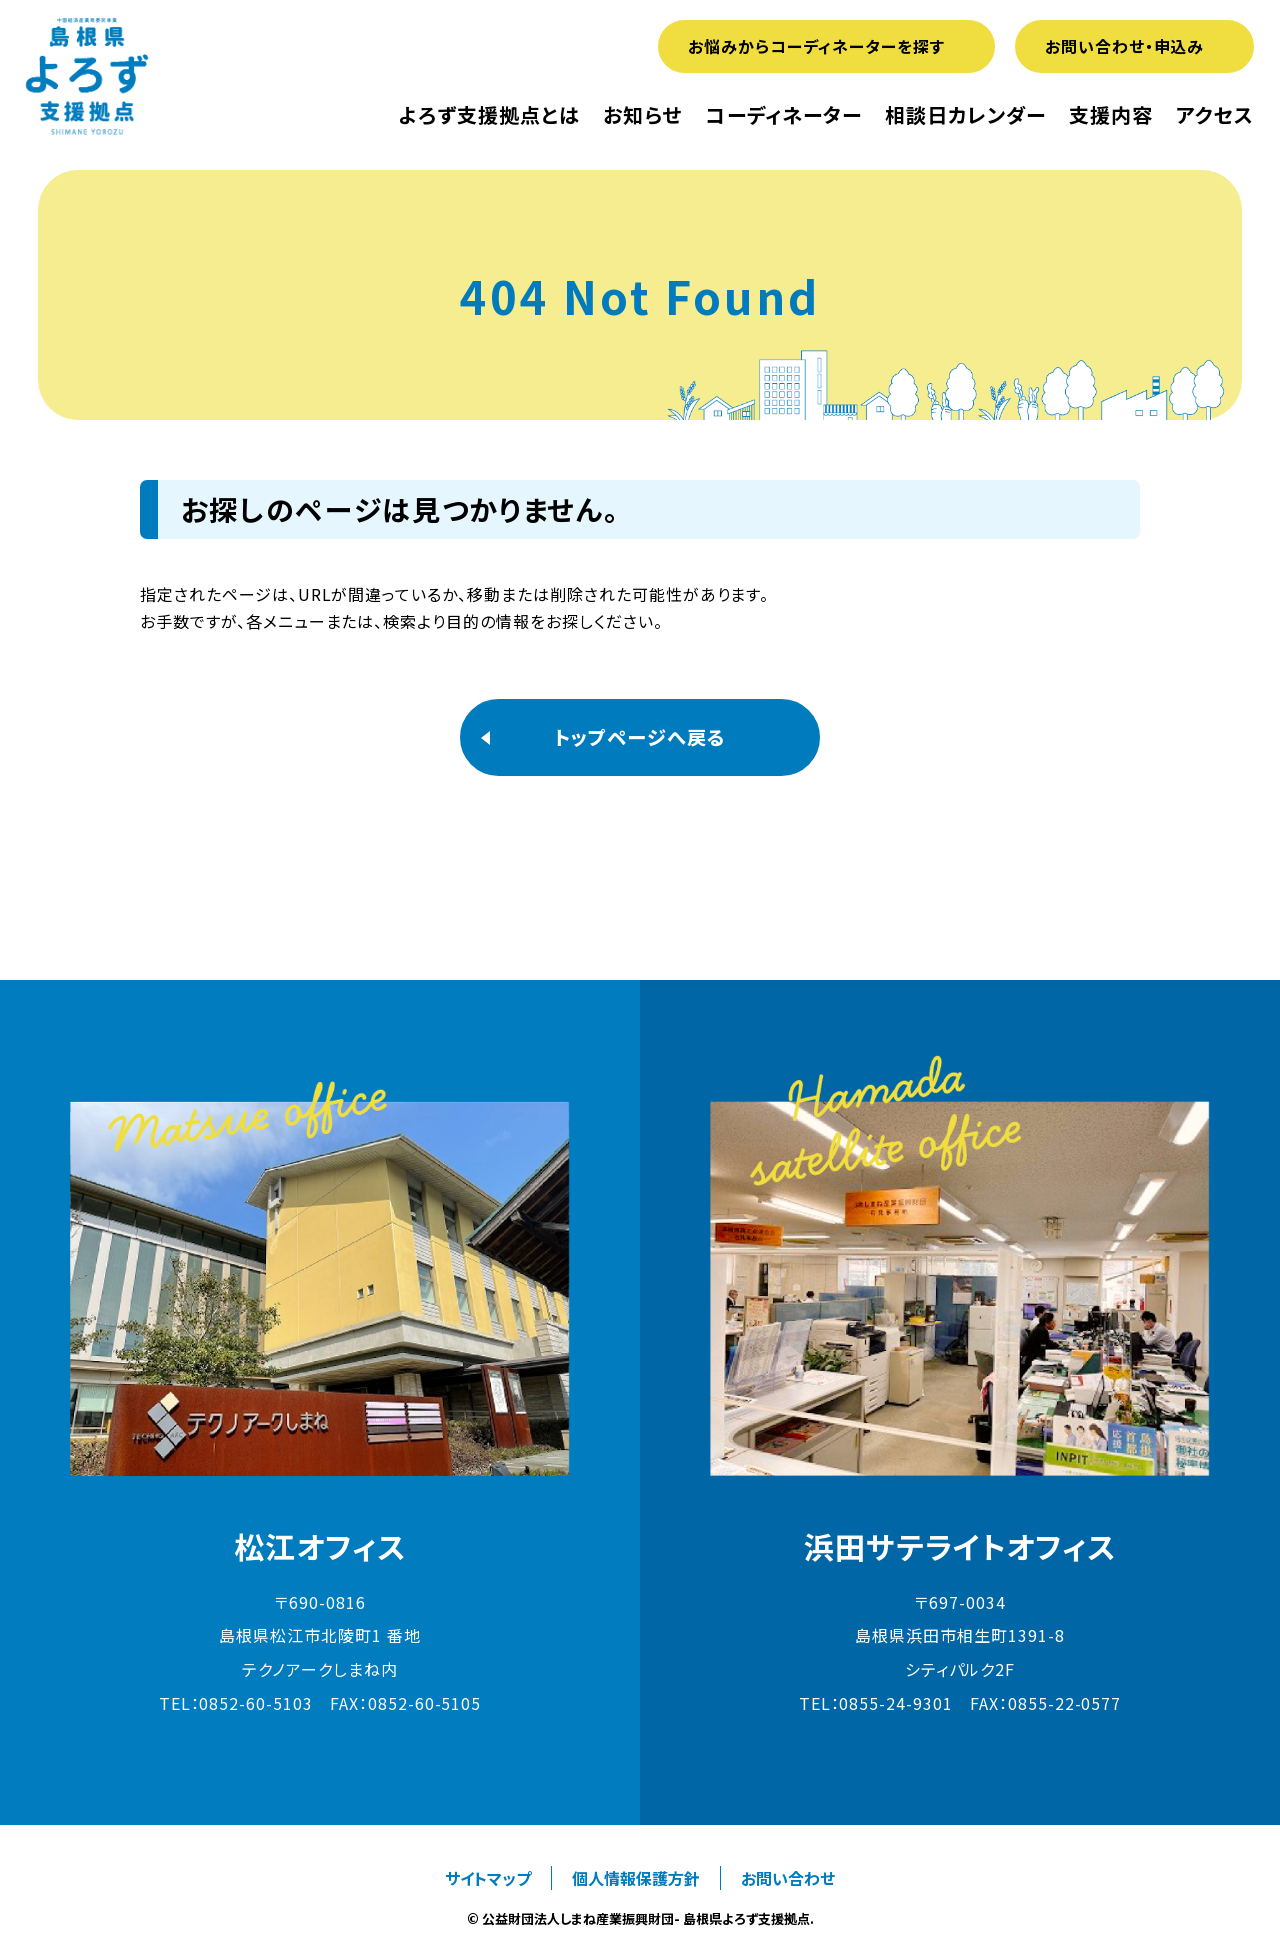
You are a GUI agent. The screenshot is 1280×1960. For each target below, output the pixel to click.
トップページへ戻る (640, 737)
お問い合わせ (788, 1878)
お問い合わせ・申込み (1125, 46)
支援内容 (1111, 115)
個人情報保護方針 (636, 1878)
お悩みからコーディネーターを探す (816, 46)
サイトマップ (488, 1878)
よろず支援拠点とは (489, 115)
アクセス (1215, 115)
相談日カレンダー (965, 115)
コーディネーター (784, 115)
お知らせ (642, 115)
